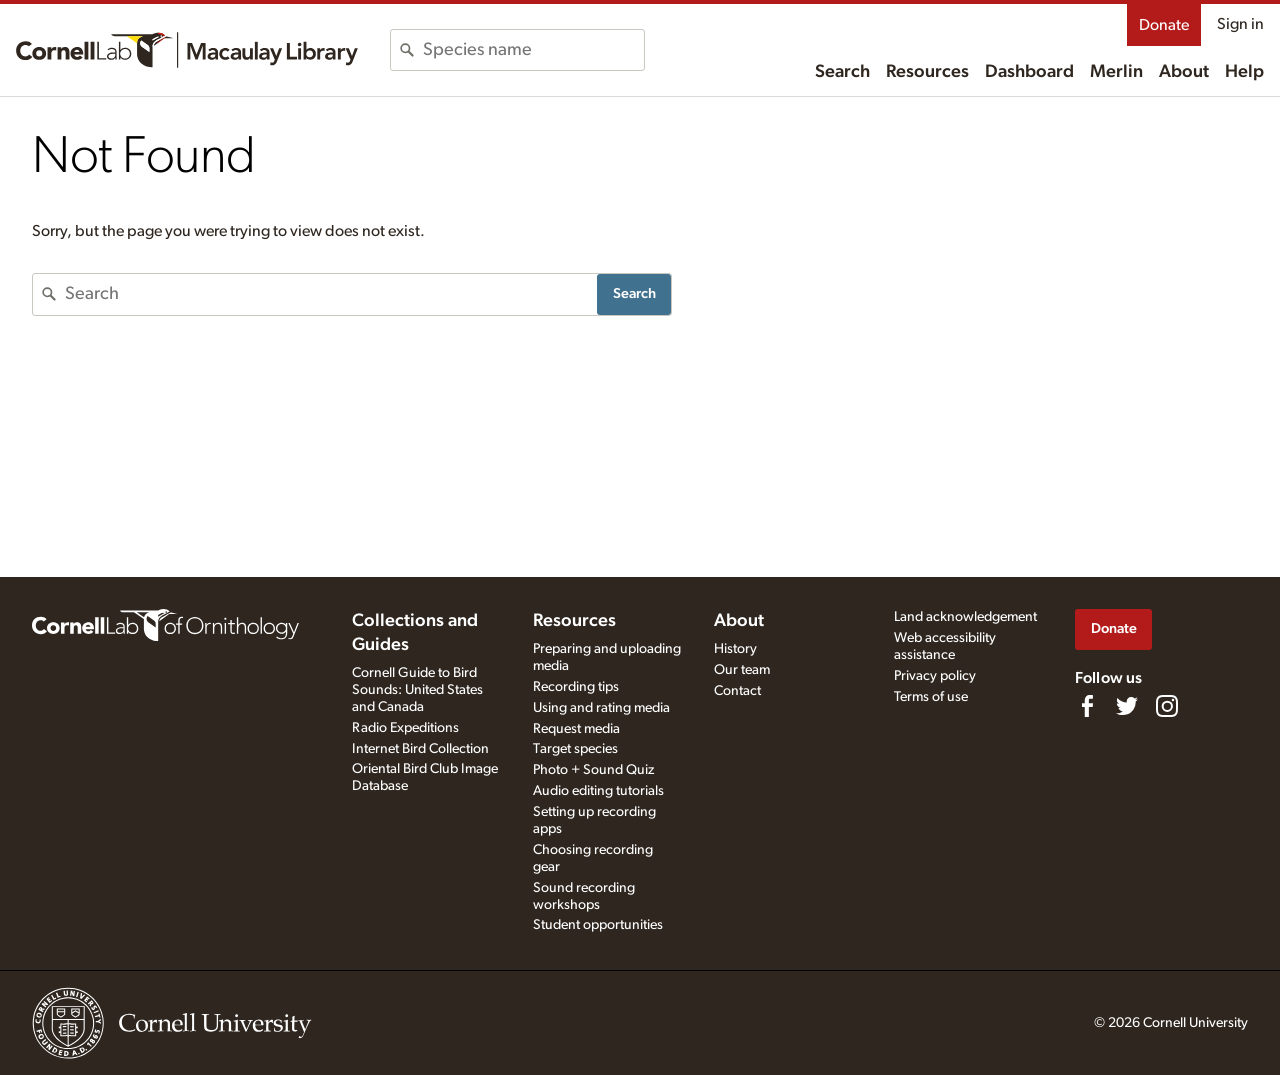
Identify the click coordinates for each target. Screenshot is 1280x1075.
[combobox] (533, 50)
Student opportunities (598, 925)
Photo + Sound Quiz (593, 770)
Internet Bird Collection (420, 749)
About (1184, 72)
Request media (576, 729)
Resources (927, 72)
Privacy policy (935, 676)
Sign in (1240, 24)
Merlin (1116, 72)
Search (842, 72)
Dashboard (1029, 72)
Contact (737, 691)
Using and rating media (601, 708)
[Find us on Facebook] (1087, 706)
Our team (742, 670)
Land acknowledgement (965, 617)
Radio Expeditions (405, 728)
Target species (575, 749)
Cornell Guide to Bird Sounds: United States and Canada (417, 690)
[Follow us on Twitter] (1127, 706)
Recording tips (576, 687)
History (735, 649)
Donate (1164, 25)
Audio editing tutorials (598, 791)
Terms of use (931, 697)
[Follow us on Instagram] (1167, 706)
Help (1244, 72)
